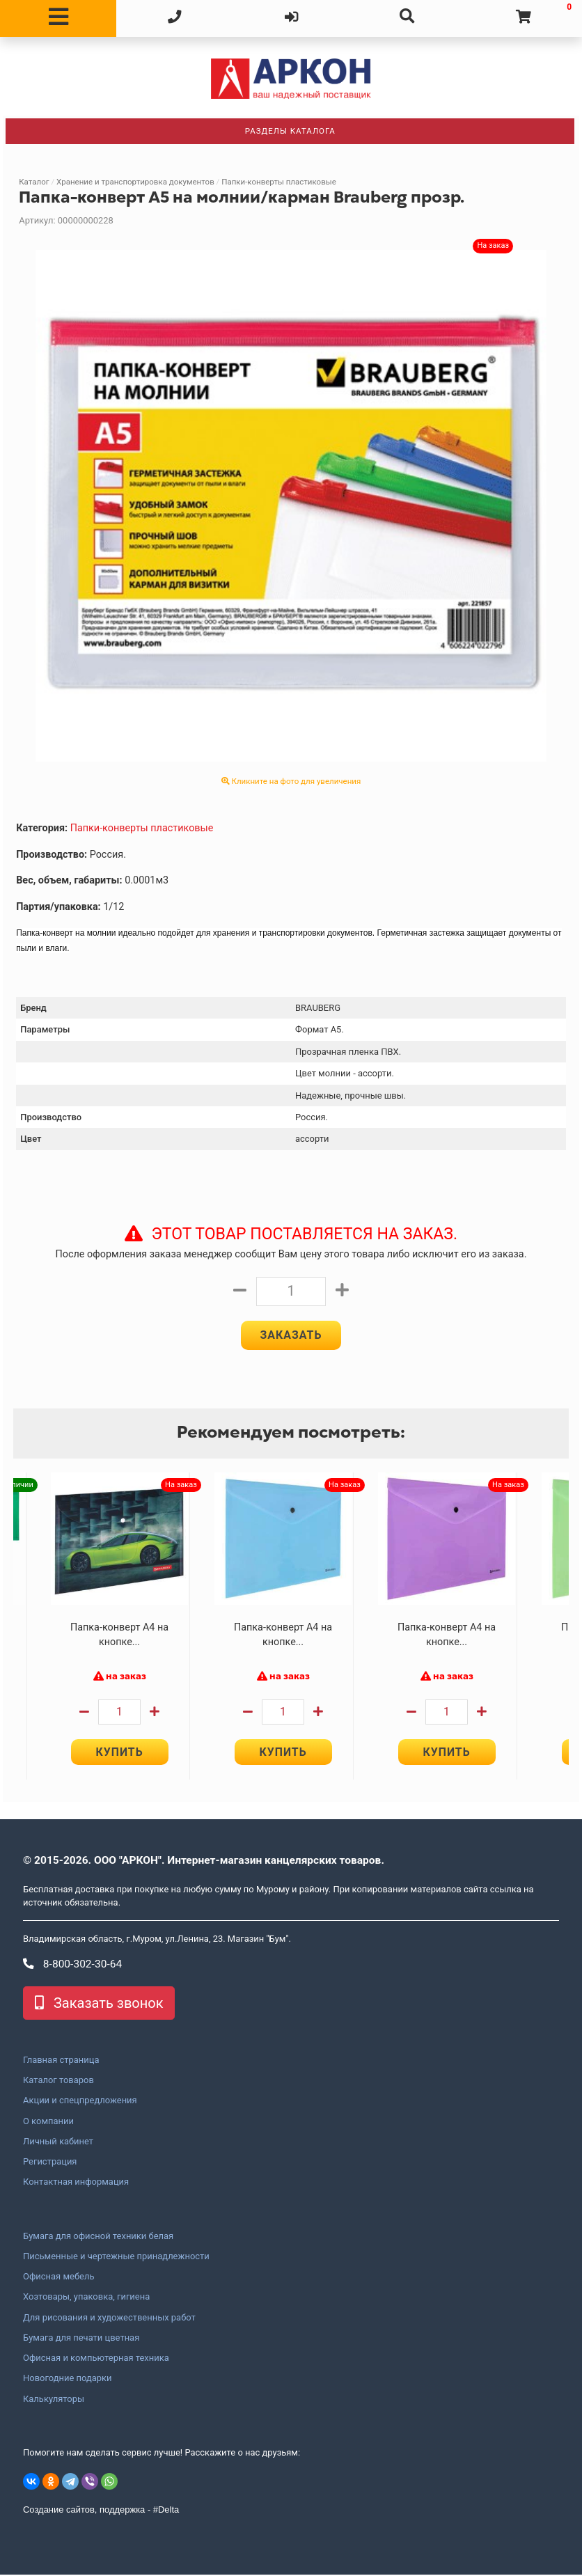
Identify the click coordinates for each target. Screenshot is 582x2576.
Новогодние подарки (67, 2380)
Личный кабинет (58, 2143)
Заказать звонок (99, 2004)
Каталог (34, 182)
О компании (48, 2122)
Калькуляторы (53, 2400)
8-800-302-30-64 (72, 1965)
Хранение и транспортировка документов (135, 182)
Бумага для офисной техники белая (98, 2237)
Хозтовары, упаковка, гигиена (86, 2298)
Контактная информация (76, 2183)
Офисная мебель (58, 2278)
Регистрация (50, 2163)
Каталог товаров (58, 2082)
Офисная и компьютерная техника (96, 2359)
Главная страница (61, 2061)
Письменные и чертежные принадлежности (116, 2258)
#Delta (166, 2511)
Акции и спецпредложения (80, 2102)
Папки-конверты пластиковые (278, 182)
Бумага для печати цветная (81, 2339)
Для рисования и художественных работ (109, 2318)
